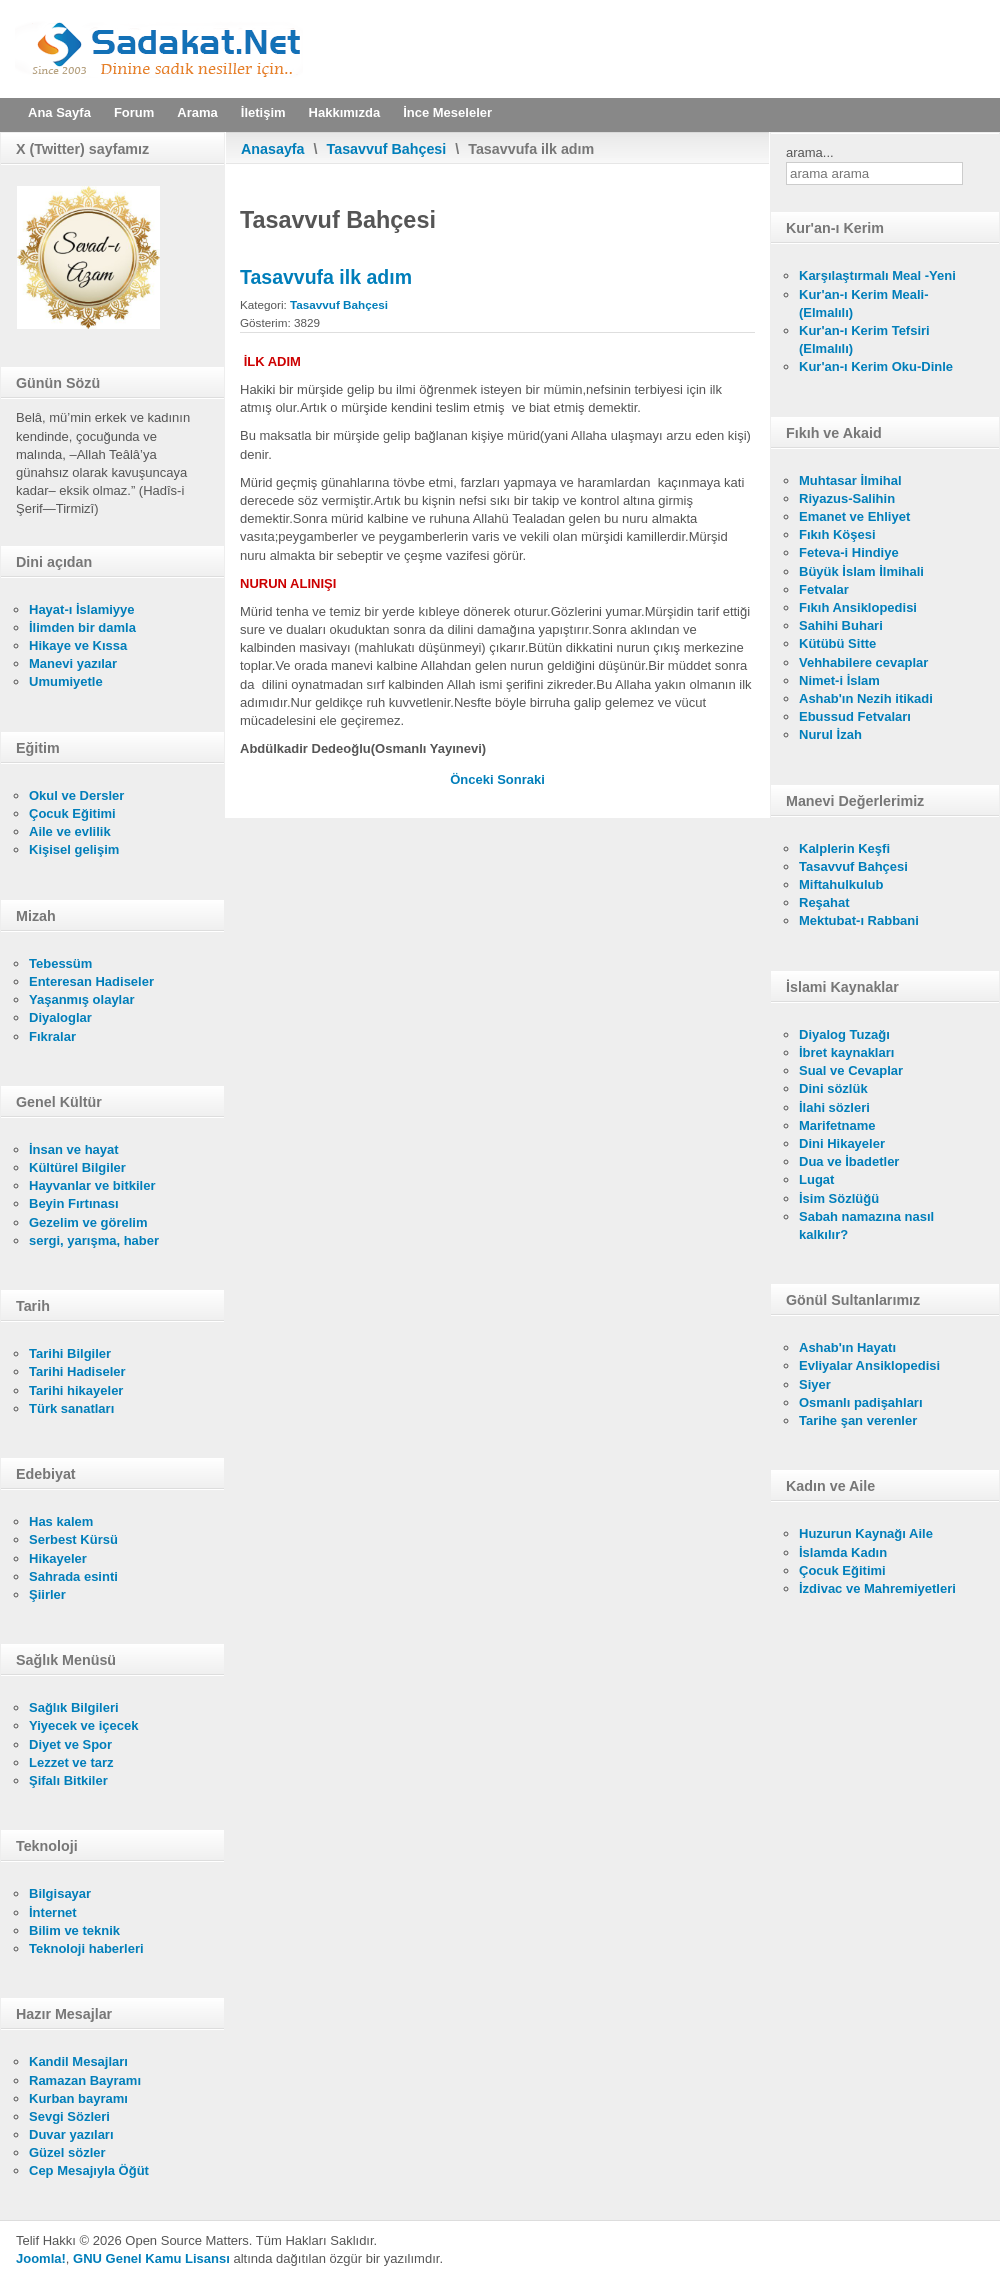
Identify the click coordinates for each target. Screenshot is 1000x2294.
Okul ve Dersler (76, 795)
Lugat (816, 1179)
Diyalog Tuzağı (844, 1034)
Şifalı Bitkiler (68, 1780)
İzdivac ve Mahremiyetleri (877, 1588)
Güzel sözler (67, 2152)
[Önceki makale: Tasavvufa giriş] (473, 779)
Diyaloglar (60, 1017)
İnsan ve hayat (74, 1149)
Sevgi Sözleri (69, 2116)
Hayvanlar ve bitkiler (92, 1185)
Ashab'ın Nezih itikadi (866, 698)
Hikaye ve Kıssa (78, 645)
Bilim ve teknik (74, 1930)
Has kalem (61, 1521)
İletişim (263, 112)
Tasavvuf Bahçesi (387, 149)
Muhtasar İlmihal (850, 480)
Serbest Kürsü (73, 1539)
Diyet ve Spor (70, 1744)
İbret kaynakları (846, 1052)
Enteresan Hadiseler (91, 981)
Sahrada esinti (73, 1576)
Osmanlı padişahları (861, 1402)
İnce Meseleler (447, 112)
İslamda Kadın (843, 1552)
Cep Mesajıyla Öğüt (89, 2170)
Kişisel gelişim (74, 849)
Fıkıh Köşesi (837, 534)
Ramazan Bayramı (85, 2080)
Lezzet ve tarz (71, 1762)
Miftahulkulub (841, 884)
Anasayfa (273, 149)
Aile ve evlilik (70, 831)
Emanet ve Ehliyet (854, 516)
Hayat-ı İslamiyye (82, 609)
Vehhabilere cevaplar (863, 662)
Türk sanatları (71, 1408)
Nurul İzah (830, 734)
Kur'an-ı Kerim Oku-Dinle (876, 366)
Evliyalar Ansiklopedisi (869, 1365)
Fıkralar (52, 1036)
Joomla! (41, 2258)
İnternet (53, 1912)
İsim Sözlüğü (839, 1198)
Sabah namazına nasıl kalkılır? (866, 1225)
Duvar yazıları (71, 2134)
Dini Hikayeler (842, 1143)
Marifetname (837, 1125)
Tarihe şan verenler (858, 1420)
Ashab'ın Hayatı (847, 1347)
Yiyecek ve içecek (83, 1725)
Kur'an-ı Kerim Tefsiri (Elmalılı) (864, 339)
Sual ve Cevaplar (851, 1070)
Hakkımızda (345, 112)
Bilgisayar (60, 1893)
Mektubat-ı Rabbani (859, 920)
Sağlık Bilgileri (74, 1707)
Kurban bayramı (78, 2098)
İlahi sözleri (834, 1107)
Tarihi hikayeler (76, 1390)
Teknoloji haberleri (86, 1948)
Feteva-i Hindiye (849, 552)
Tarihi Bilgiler (70, 1353)
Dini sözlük (833, 1088)
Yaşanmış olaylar (82, 999)
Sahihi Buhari (841, 625)
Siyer (815, 1384)
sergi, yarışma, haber (94, 1240)
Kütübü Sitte (837, 643)
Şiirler (47, 1594)
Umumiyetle (66, 681)
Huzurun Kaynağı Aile (866, 1533)
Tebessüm (60, 963)
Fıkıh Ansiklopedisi (858, 607)
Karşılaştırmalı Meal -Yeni (877, 275)
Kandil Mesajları (78, 2061)
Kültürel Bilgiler (77, 1167)
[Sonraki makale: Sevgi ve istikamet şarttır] (521, 779)
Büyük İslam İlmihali (861, 571)
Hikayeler (58, 1558)
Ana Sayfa (59, 112)
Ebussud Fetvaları (855, 716)
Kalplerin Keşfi (844, 848)
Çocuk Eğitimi (72, 813)
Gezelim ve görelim (88, 1222)
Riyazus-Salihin (847, 498)
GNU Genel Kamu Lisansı (151, 2258)
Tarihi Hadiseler (77, 1371)
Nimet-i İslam (839, 680)
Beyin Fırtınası (74, 1203)
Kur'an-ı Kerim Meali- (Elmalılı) (864, 303)
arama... (810, 152)
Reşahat (824, 902)
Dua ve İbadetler (849, 1161)
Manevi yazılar (73, 663)
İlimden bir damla (82, 627)
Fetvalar (824, 589)
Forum (134, 112)
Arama (197, 112)
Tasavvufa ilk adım (326, 277)
